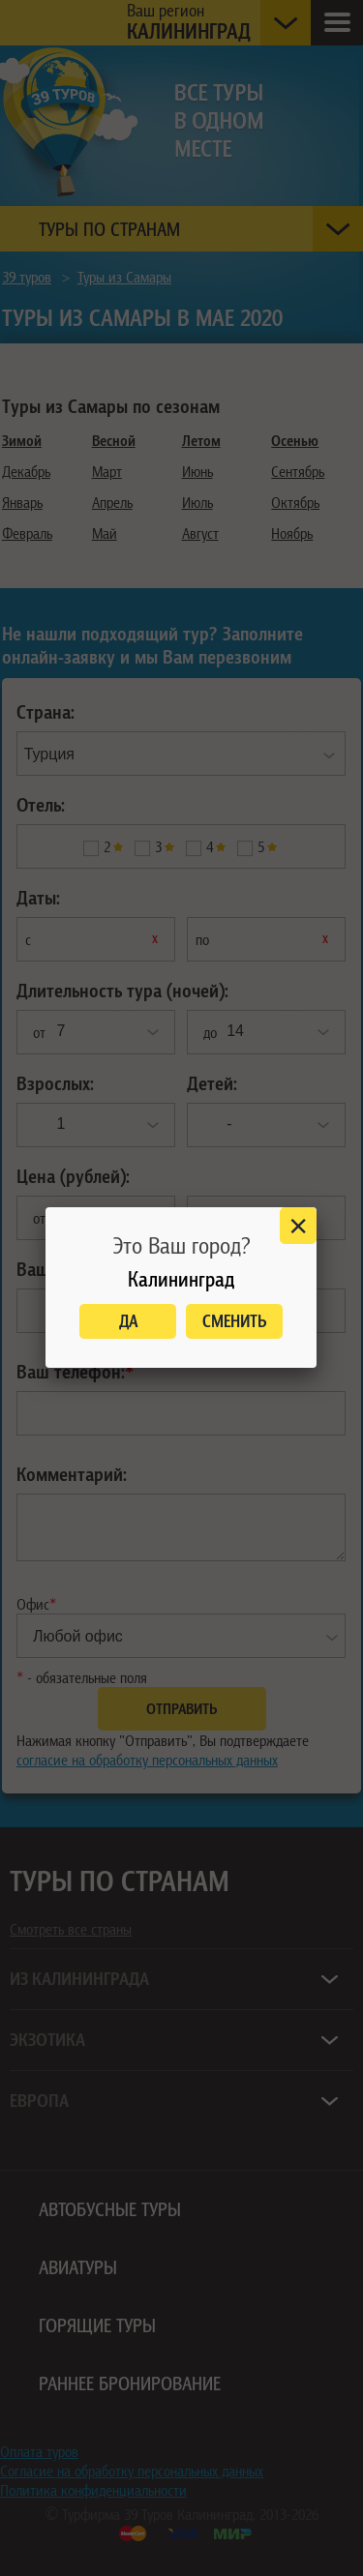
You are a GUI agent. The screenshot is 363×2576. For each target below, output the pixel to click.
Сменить (234, 1321)
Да (128, 1321)
